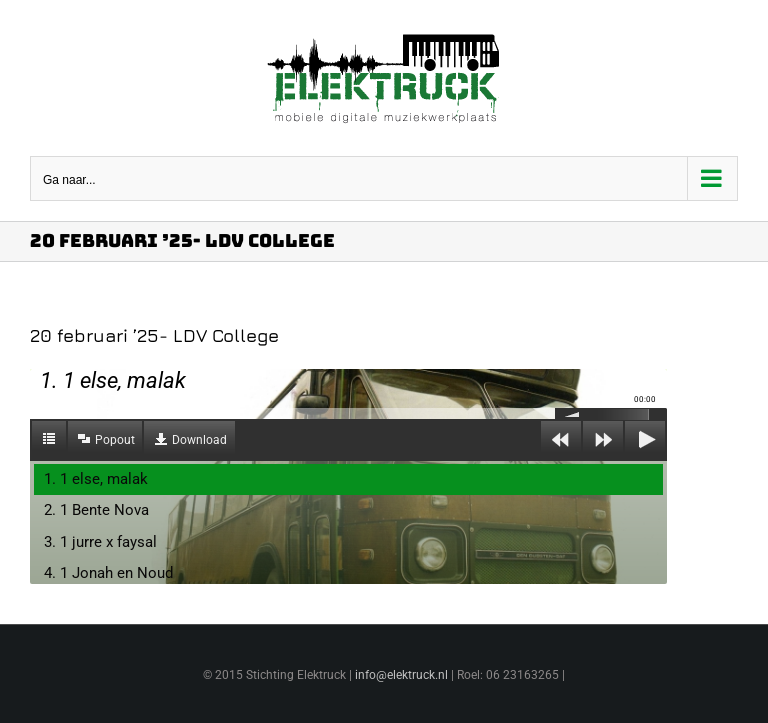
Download (199, 440)
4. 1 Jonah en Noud (108, 573)
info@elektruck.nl (401, 675)
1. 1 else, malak (96, 479)
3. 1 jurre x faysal (100, 542)
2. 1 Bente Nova (96, 510)
